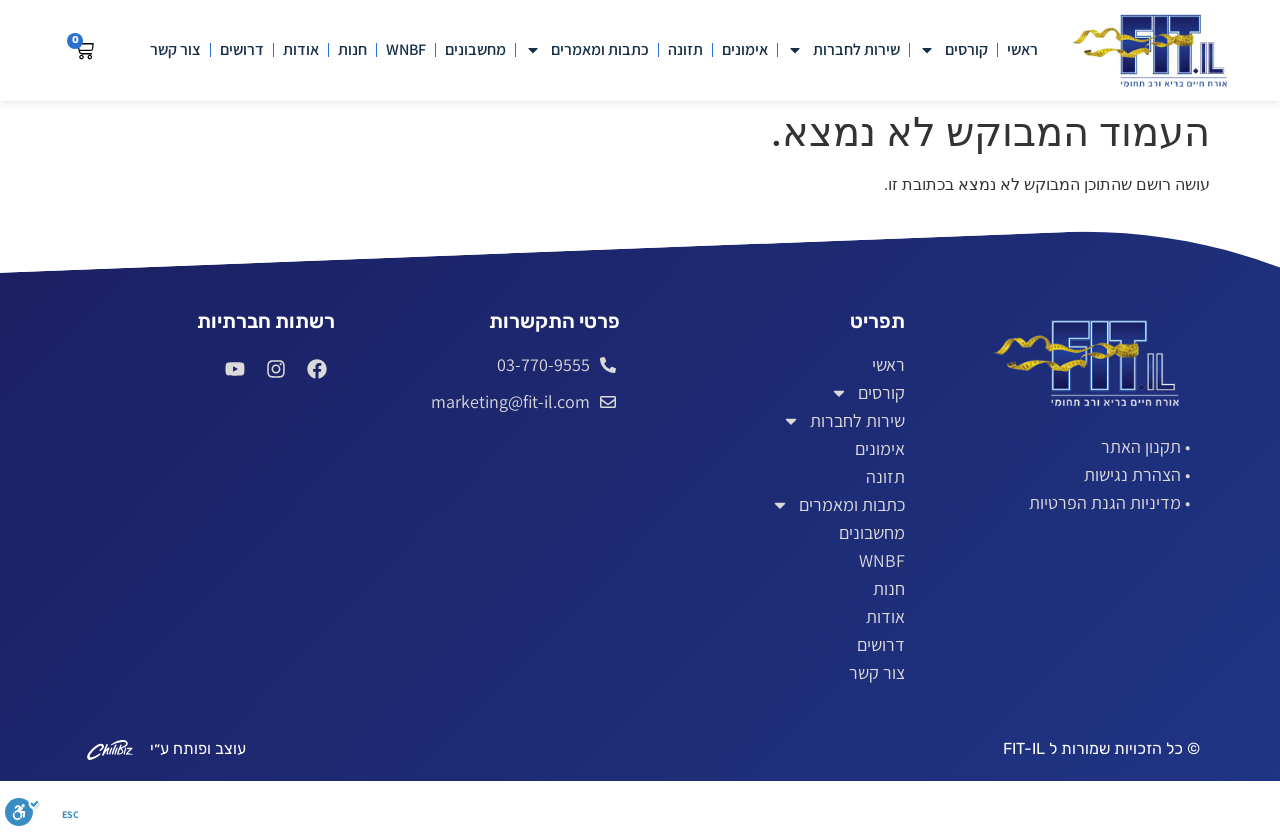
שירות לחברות (843, 50)
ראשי (1022, 49)
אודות (301, 49)
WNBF (406, 49)
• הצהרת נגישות (1137, 474)
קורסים (953, 50)
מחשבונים (475, 49)
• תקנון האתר (1145, 446)
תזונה (685, 49)
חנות (352, 49)
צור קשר (175, 49)
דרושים (242, 49)
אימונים (745, 49)
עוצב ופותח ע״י (198, 748)
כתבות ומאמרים (587, 50)
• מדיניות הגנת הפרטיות (1109, 502)
